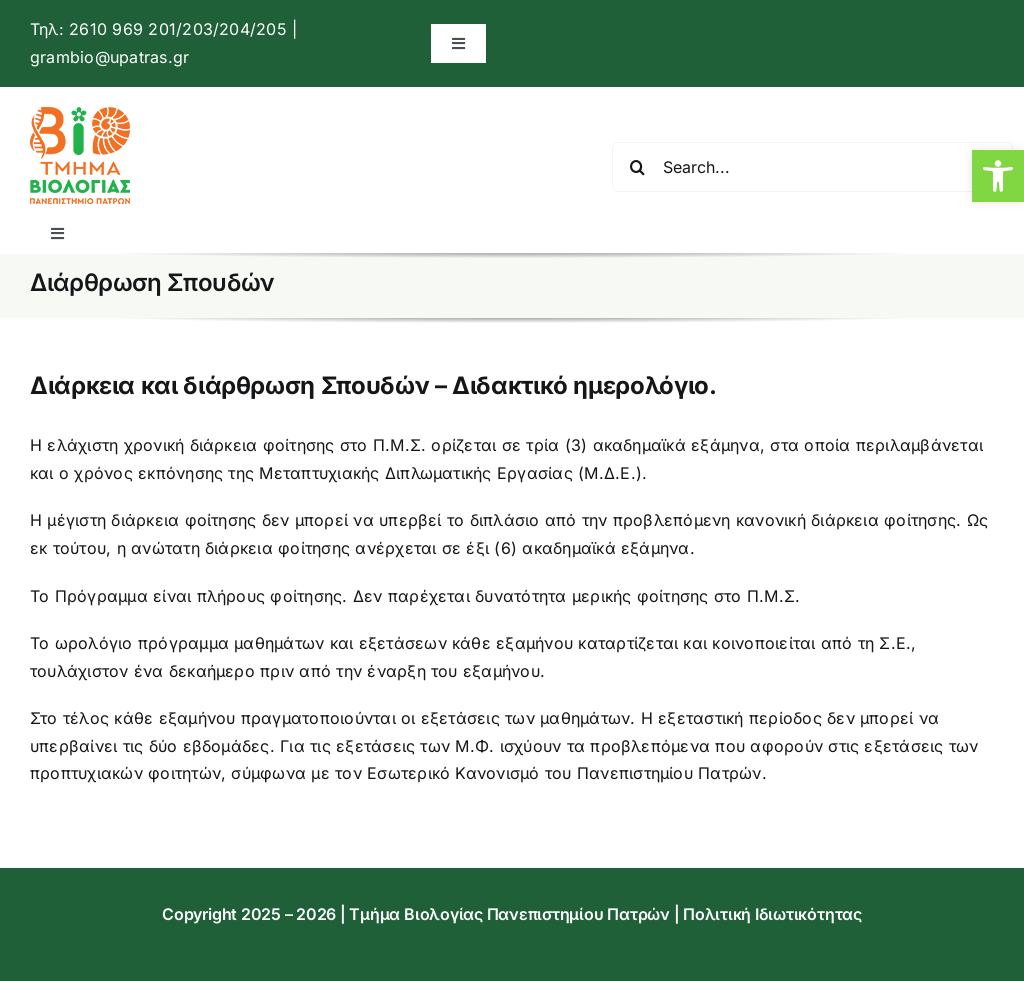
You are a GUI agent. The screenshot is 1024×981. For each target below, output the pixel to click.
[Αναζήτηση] (637, 167)
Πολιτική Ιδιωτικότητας (772, 914)
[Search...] (812, 167)
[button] (998, 176)
